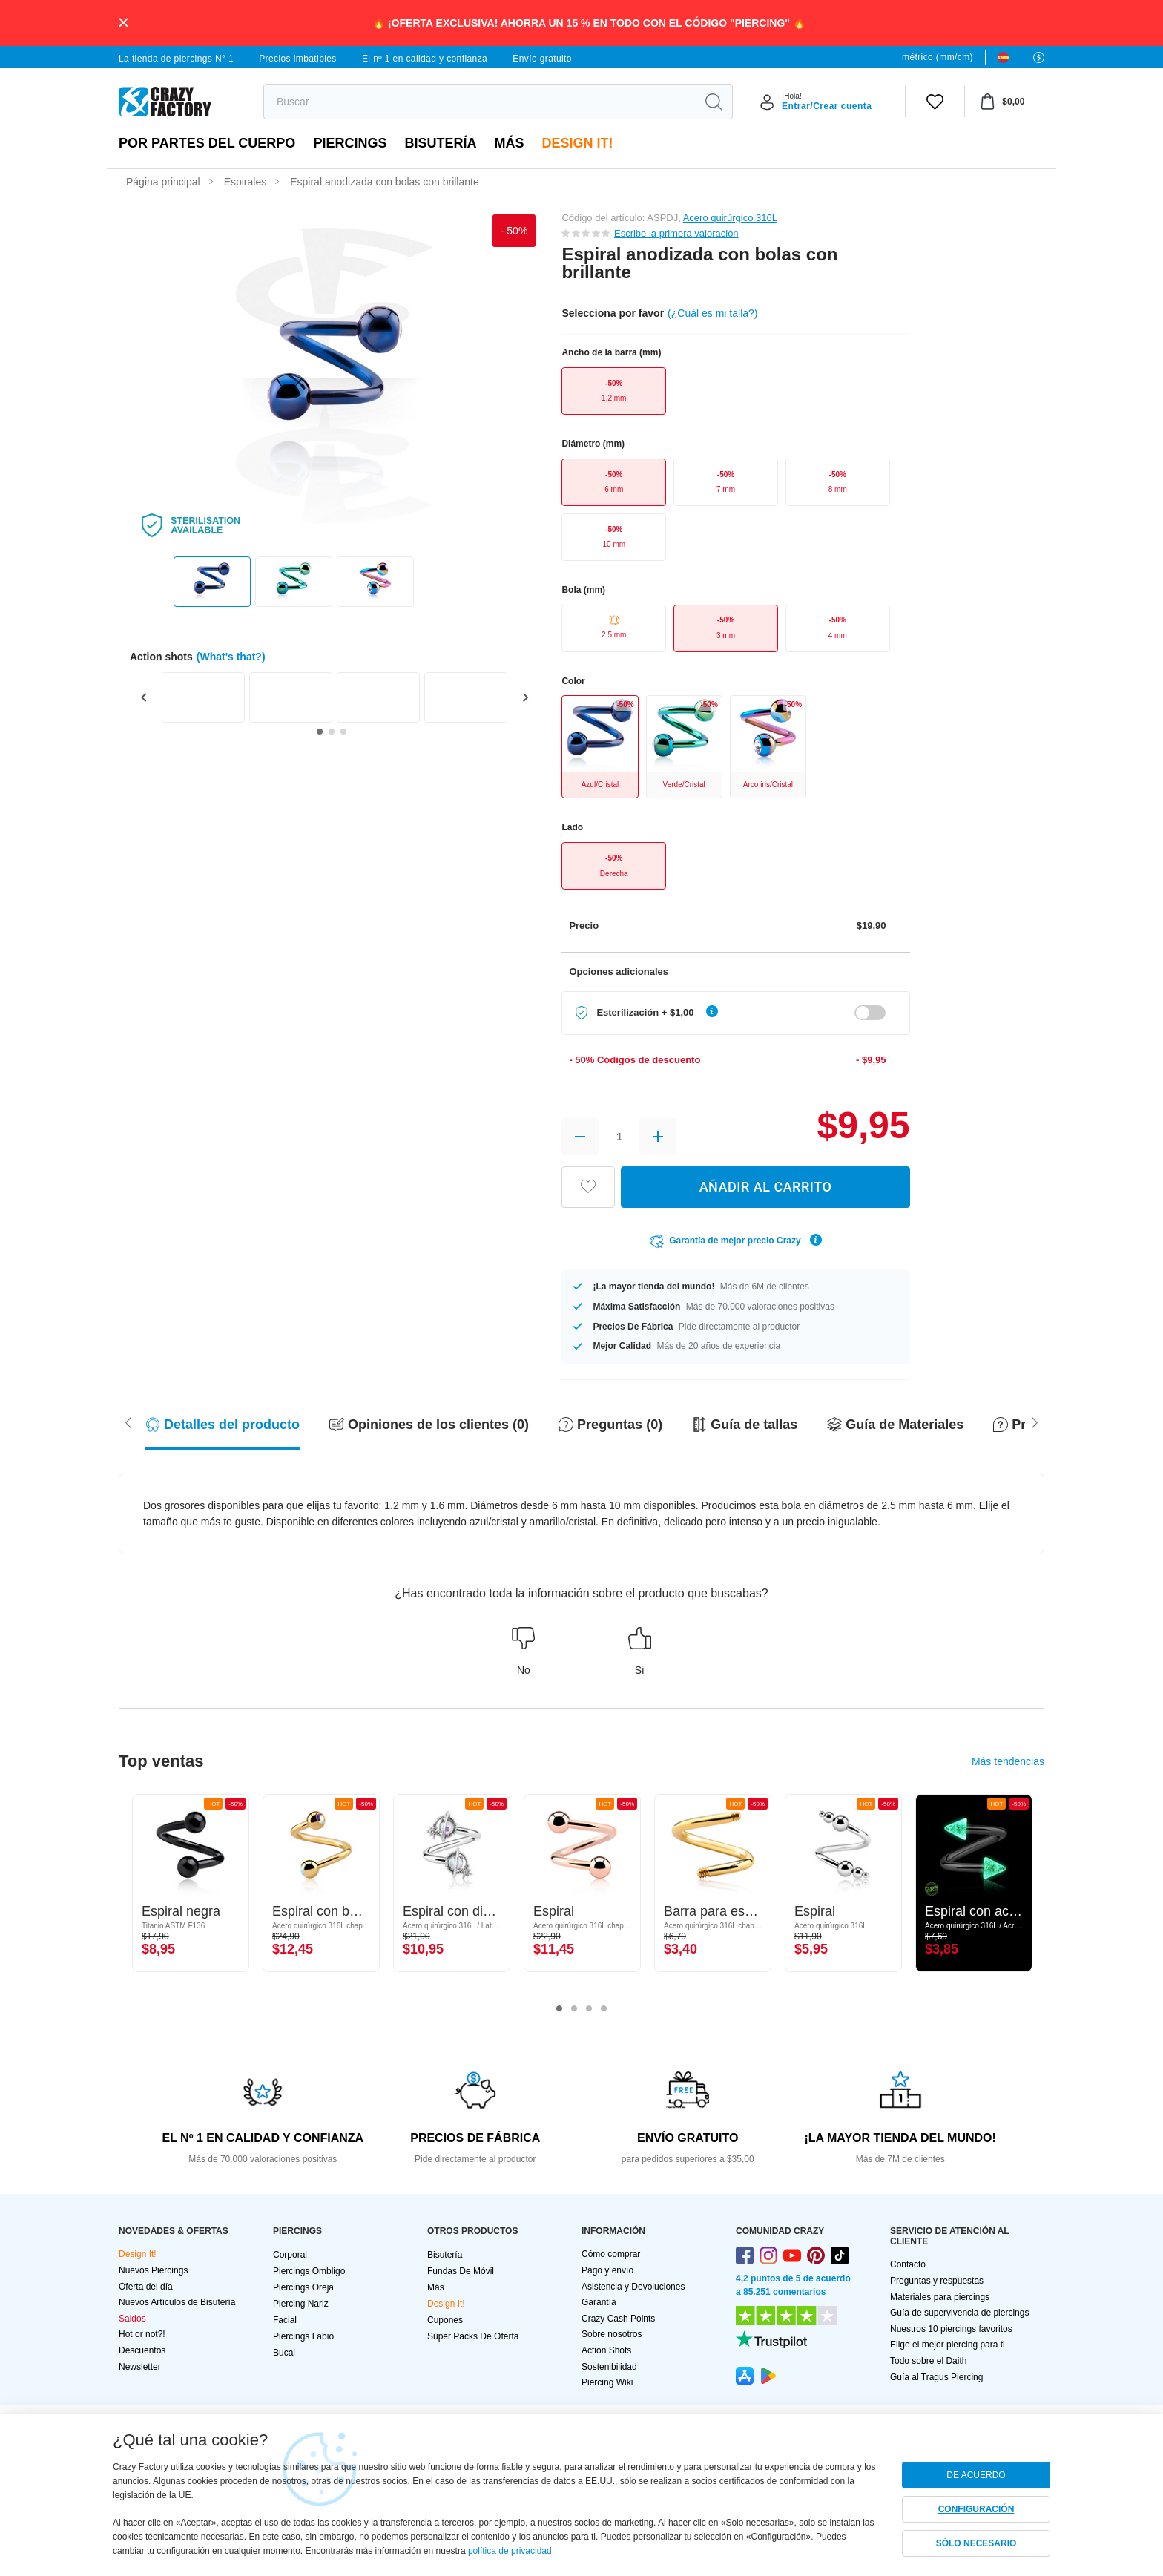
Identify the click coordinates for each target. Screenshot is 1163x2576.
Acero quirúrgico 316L (730, 217)
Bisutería (440, 143)
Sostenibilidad (609, 2367)
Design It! (577, 143)
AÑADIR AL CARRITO (765, 1187)
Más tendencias (1008, 1761)
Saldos (132, 2318)
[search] (479, 101)
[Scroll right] (128, 1421)
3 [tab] (589, 2009)
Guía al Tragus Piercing (936, 2377)
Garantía (599, 2302)
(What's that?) (231, 657)
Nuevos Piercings (153, 2270)
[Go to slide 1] (320, 732)
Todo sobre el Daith (928, 2361)
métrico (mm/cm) (937, 57)
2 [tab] (574, 2009)
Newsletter (140, 2367)
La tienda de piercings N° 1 (176, 58)
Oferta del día (146, 2286)
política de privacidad (510, 2551)
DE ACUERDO (975, 2475)
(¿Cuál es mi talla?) (712, 313)
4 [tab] (603, 2009)
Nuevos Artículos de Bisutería (177, 2302)
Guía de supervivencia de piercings (959, 2312)
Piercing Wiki (607, 2382)
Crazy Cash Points (618, 2318)
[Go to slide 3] (343, 732)
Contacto (908, 2264)
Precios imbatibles (298, 58)
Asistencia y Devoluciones (633, 2286)
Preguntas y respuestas (937, 2281)
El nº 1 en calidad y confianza (424, 58)
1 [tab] (559, 2009)
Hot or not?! (142, 2334)
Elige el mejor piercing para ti (947, 2344)
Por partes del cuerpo (207, 143)
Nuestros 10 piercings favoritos (951, 2329)
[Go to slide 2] (332, 732)
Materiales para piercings (939, 2297)
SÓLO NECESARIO (976, 2543)
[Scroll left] (1034, 1421)
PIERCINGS (349, 143)
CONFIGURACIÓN (976, 2509)
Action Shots (606, 2350)
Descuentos (142, 2350)
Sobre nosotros (612, 2334)
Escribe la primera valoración (676, 233)
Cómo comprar (611, 2254)
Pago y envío (607, 2270)
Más (509, 143)
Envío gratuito (542, 58)
